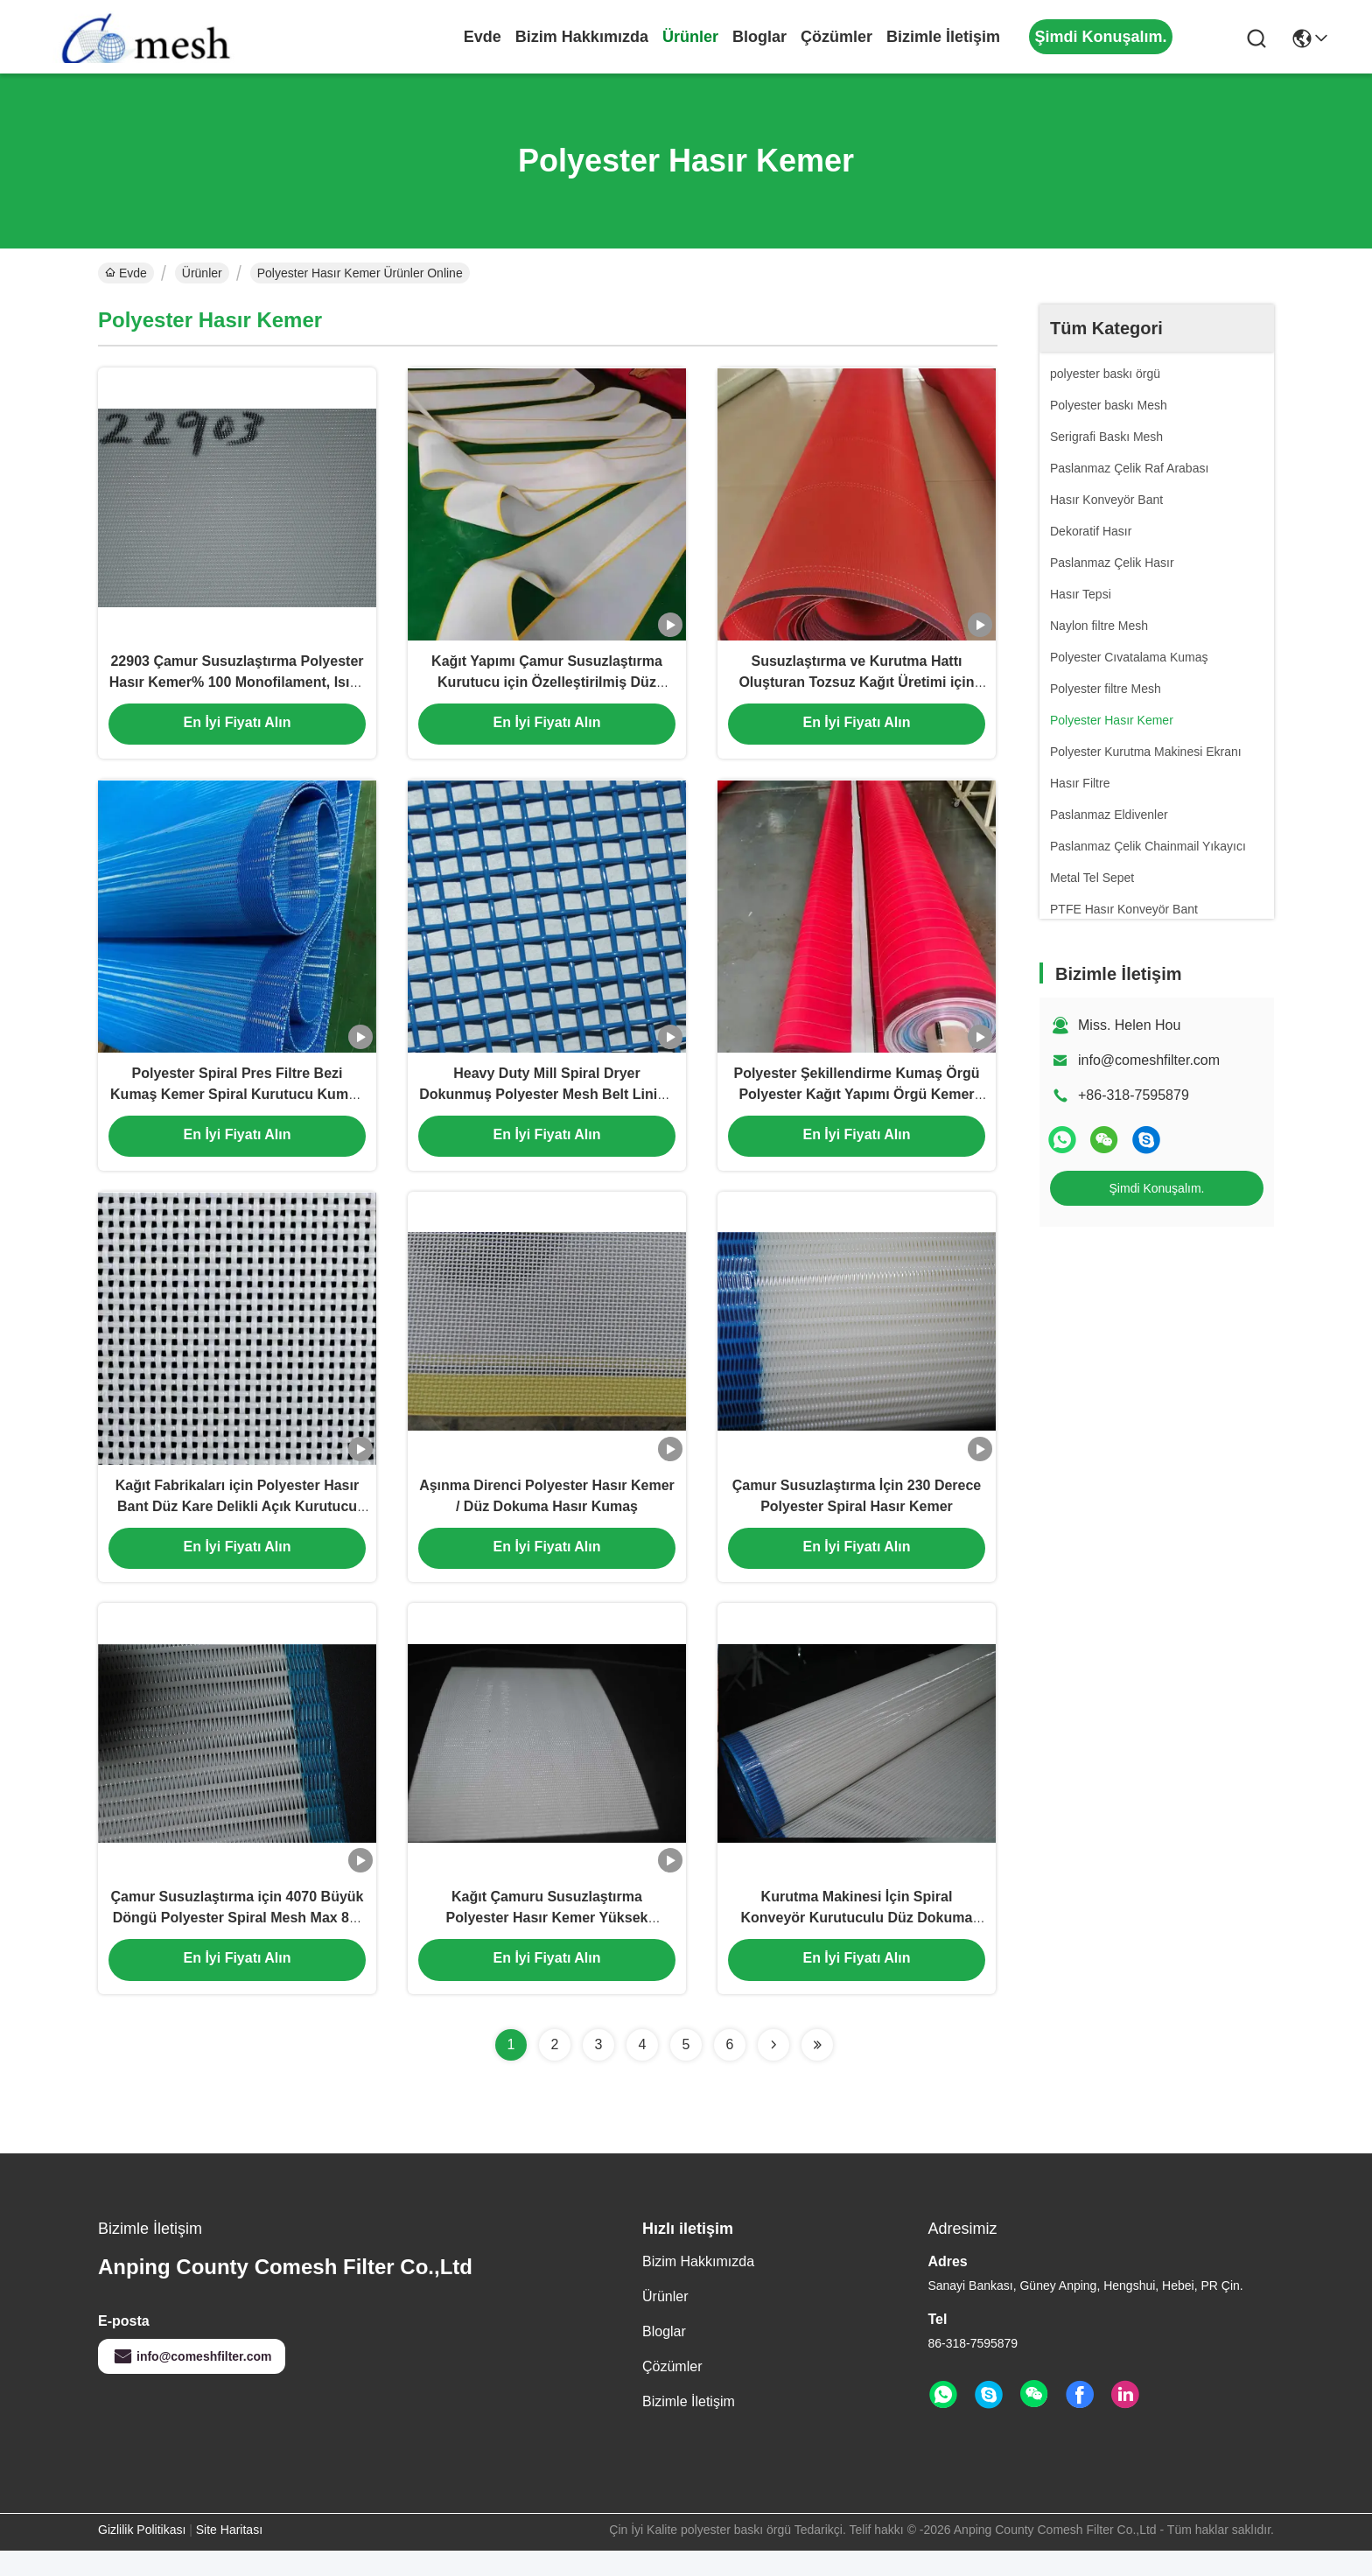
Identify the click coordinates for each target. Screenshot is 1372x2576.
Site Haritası (229, 2555)
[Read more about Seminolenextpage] (773, 2070)
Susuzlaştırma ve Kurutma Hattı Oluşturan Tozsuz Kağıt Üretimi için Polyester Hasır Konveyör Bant (856, 687)
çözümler (836, 37)
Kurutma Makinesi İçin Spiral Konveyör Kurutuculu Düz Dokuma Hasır (857, 1942)
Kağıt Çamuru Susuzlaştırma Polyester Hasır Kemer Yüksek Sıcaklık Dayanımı (547, 1942)
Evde (482, 37)
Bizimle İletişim (943, 37)
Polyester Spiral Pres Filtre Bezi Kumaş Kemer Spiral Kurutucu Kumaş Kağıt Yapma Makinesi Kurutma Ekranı (236, 1105)
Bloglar (759, 37)
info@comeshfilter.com (1149, 1060)
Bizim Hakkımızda (581, 37)
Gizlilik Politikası (142, 2555)
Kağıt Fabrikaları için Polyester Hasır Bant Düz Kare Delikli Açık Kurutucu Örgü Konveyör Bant (237, 1523)
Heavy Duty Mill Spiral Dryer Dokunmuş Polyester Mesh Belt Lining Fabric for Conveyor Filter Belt (547, 1105)
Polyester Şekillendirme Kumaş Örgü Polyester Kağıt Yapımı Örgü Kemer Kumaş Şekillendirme (856, 1105)
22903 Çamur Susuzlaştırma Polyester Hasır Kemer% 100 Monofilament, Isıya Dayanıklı (237, 687)
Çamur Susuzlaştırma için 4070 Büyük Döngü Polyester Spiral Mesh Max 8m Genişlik (236, 1942)
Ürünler (690, 37)
